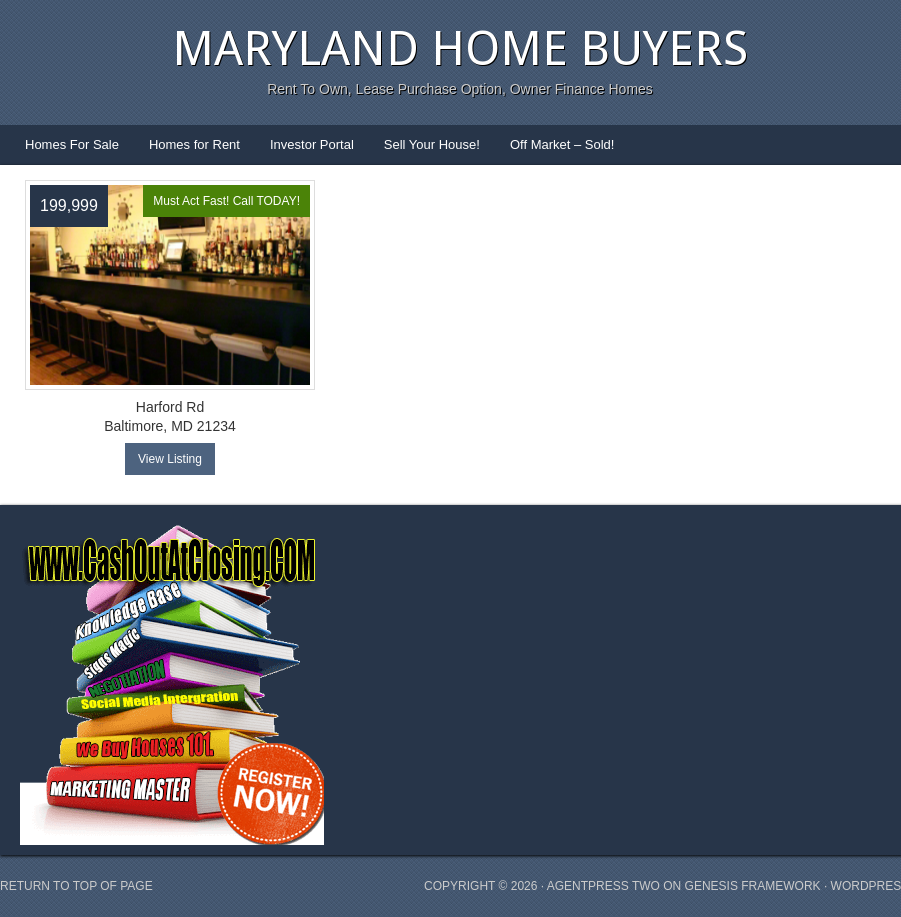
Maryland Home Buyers (460, 48)
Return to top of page (76, 886)
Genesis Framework (753, 886)
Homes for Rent (194, 144)
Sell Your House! (432, 144)
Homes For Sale (72, 144)
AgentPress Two (603, 886)
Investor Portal (312, 144)
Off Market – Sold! (562, 144)
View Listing (170, 459)
